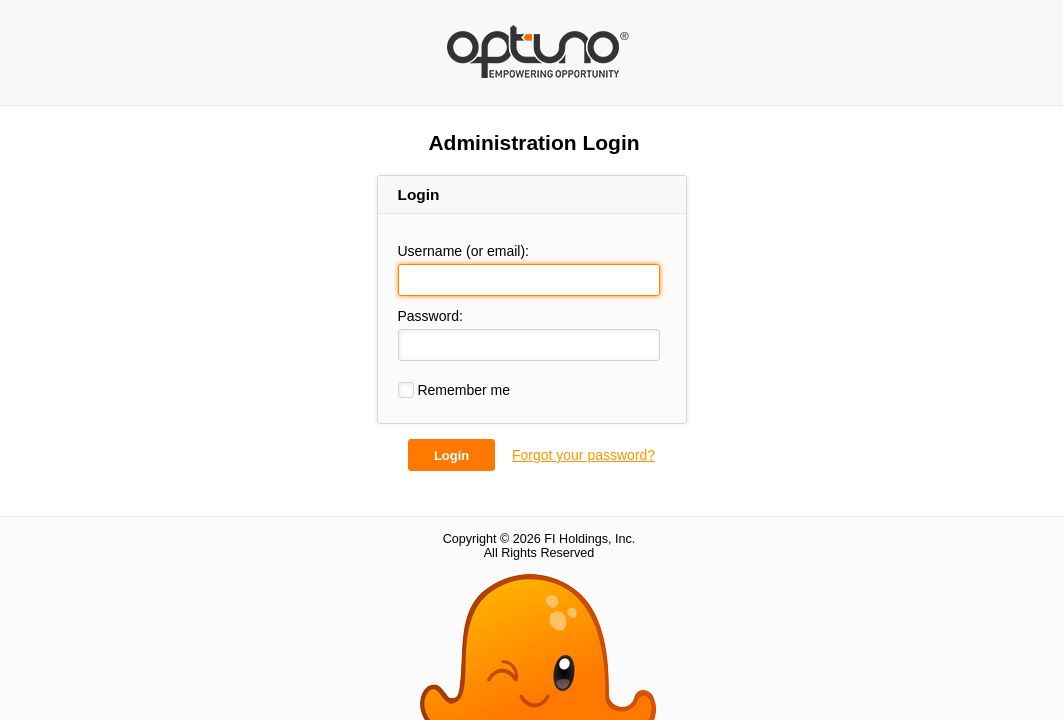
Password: (430, 316)
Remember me (454, 390)
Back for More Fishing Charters (538, 41)
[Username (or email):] (529, 280)
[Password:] (529, 345)
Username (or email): (463, 251)
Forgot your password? (583, 455)
